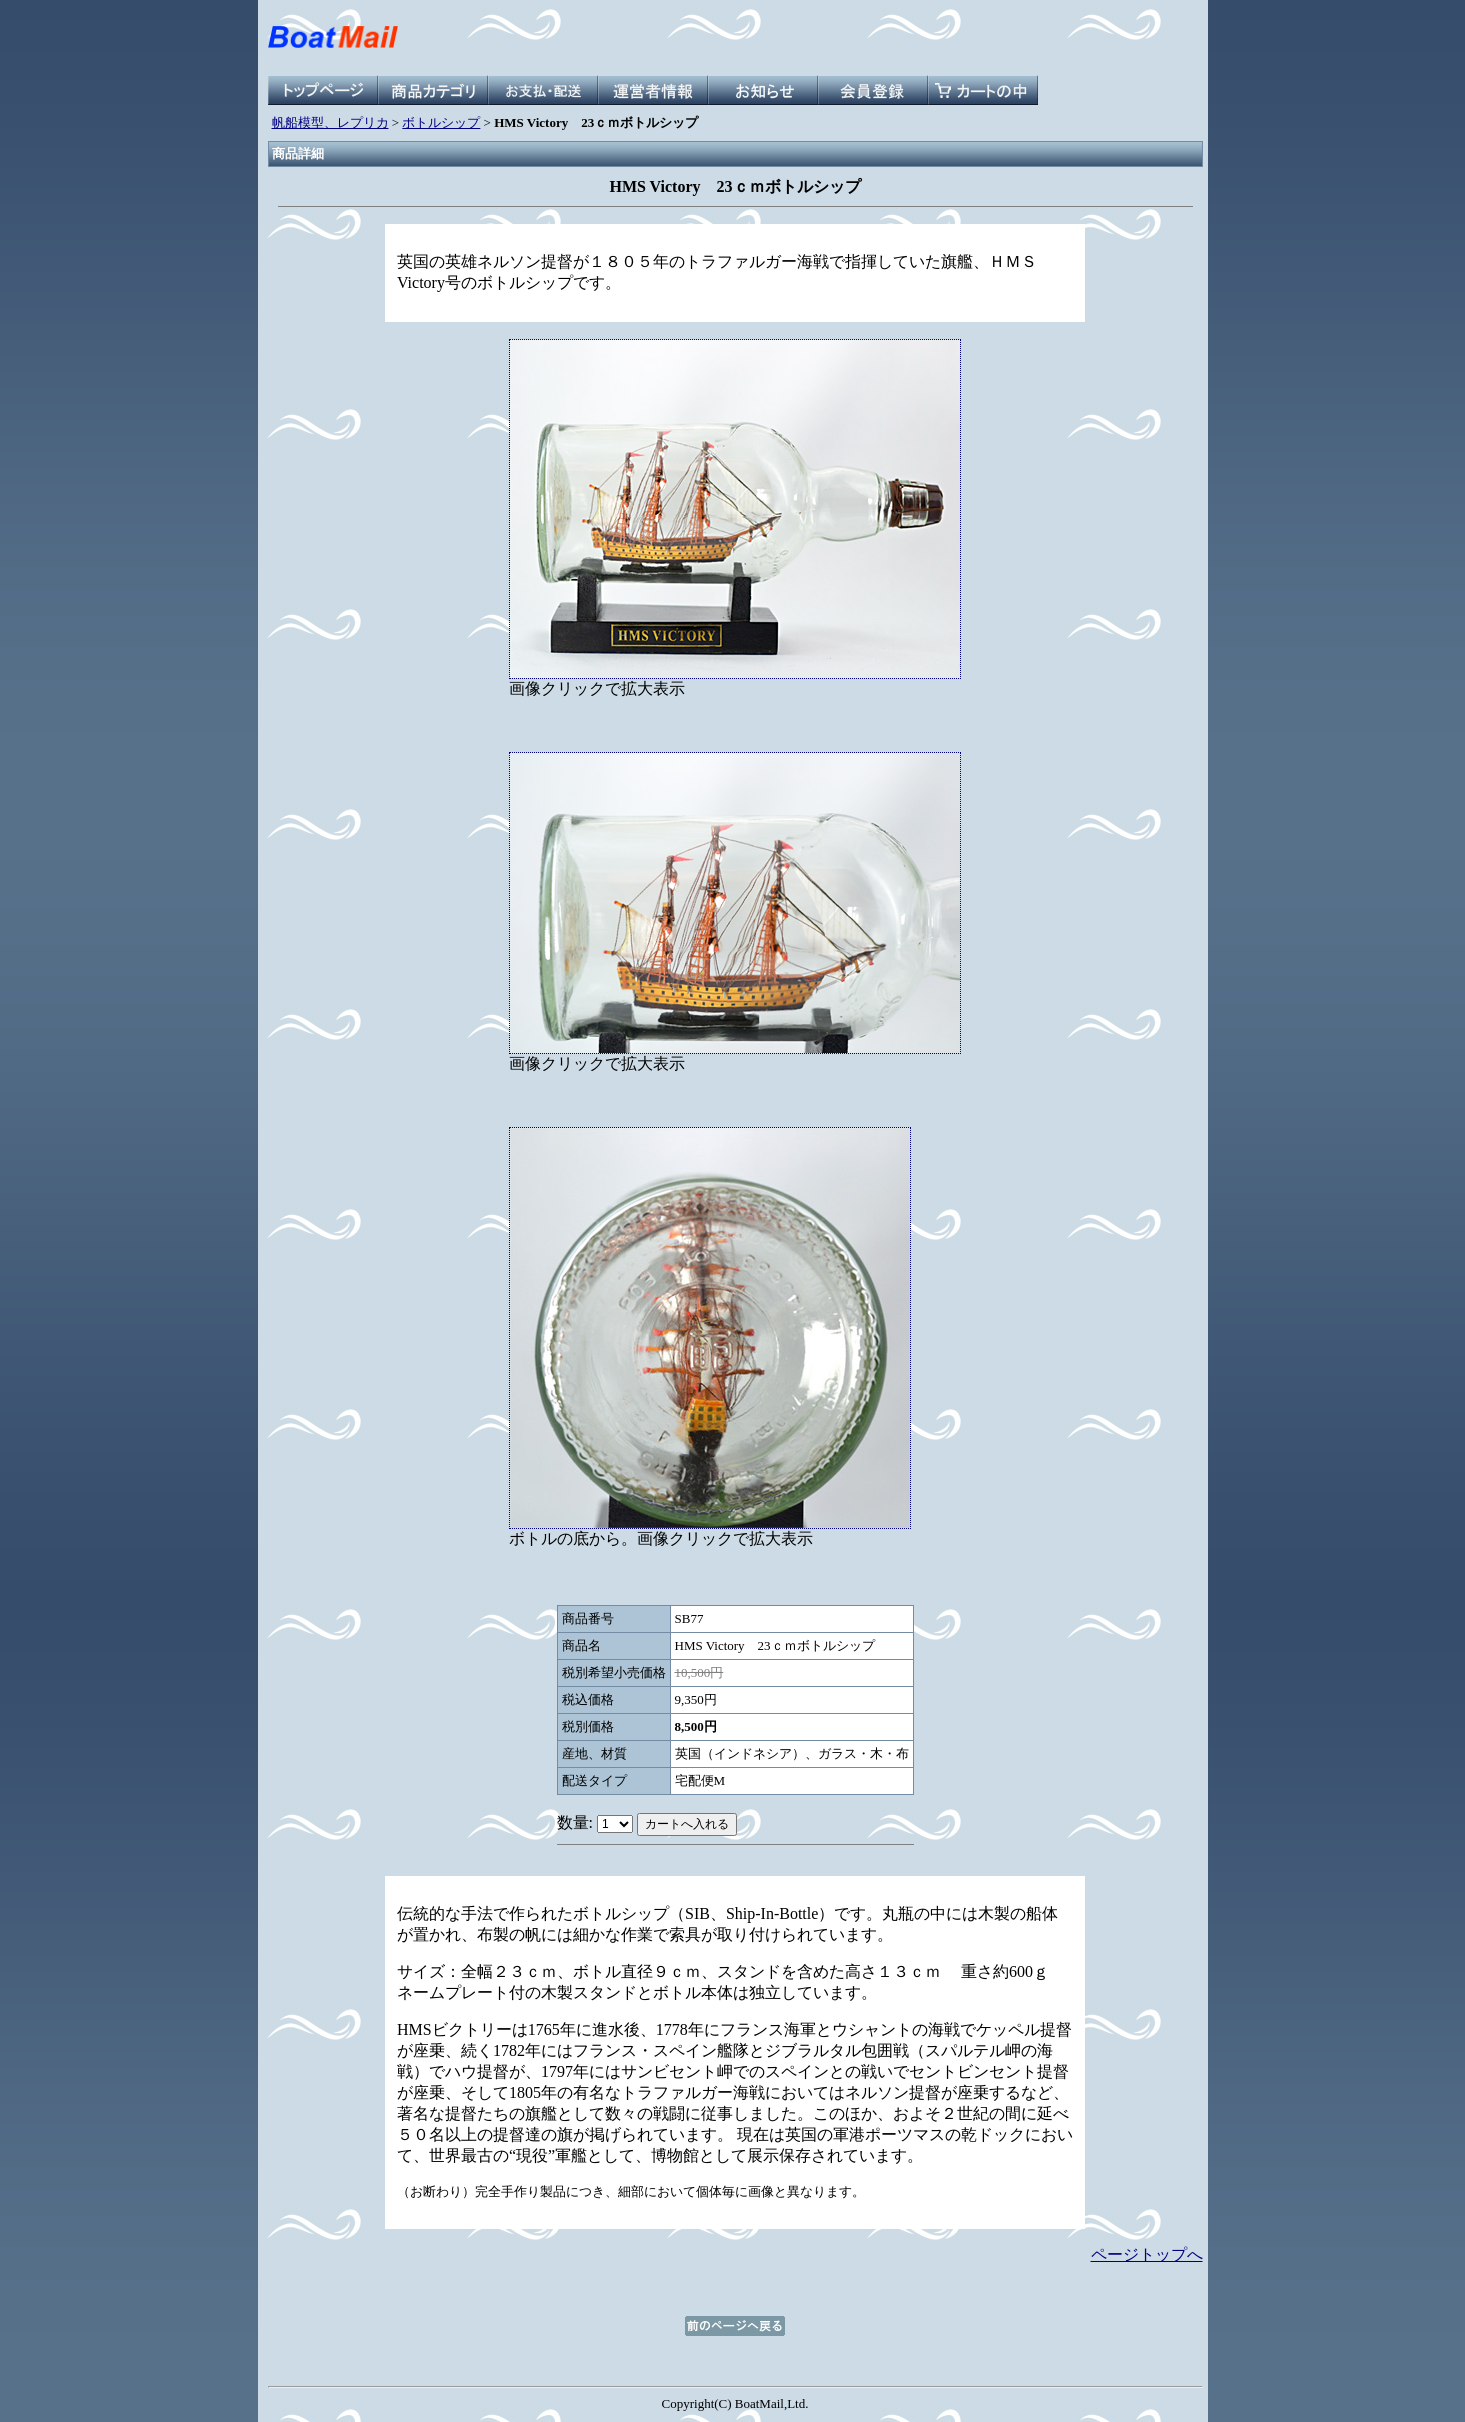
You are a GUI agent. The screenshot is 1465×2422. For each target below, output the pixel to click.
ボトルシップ (441, 122)
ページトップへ (1147, 2254)
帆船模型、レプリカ (330, 122)
